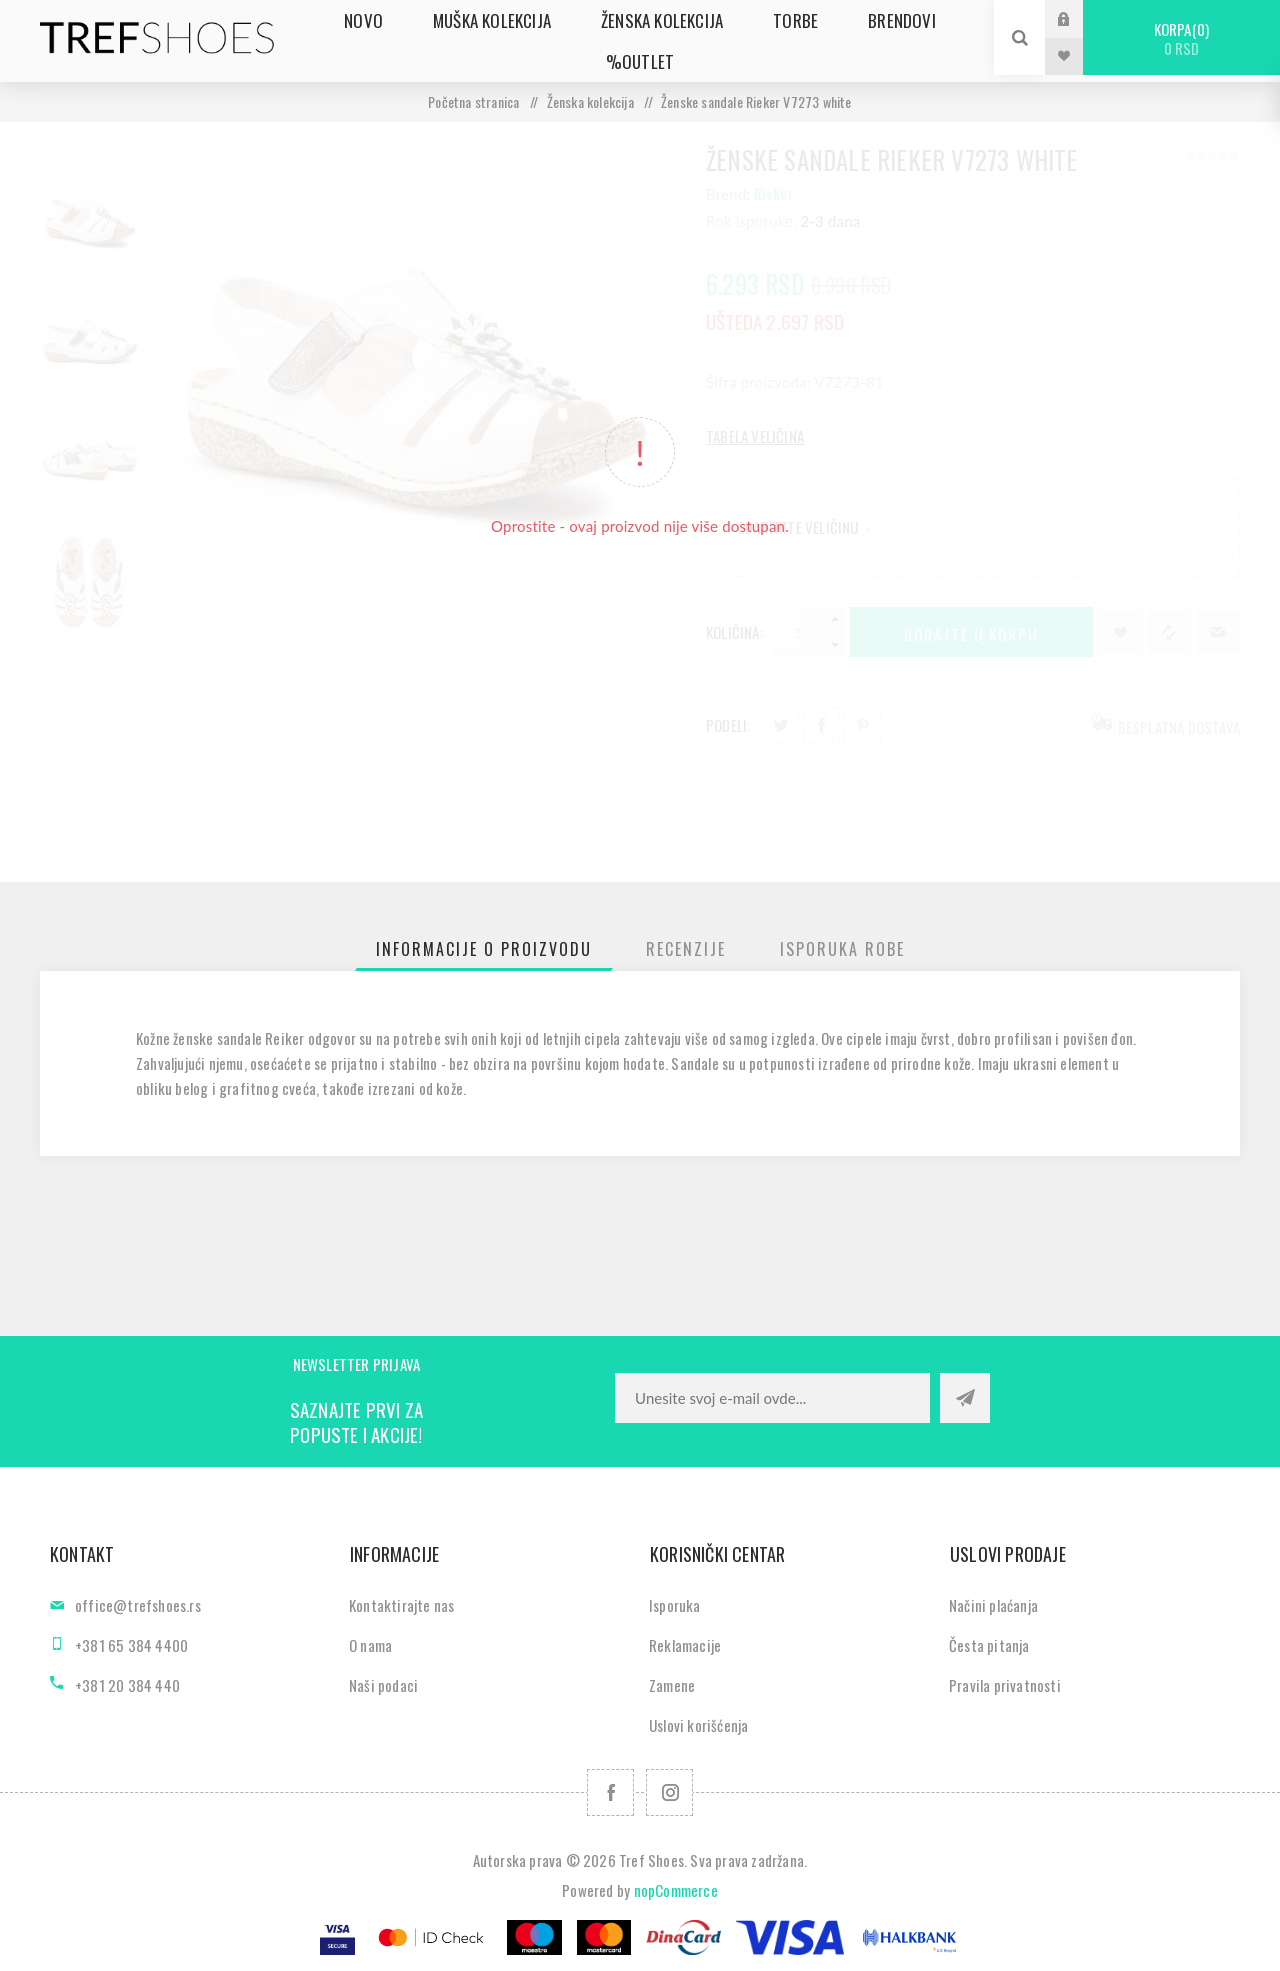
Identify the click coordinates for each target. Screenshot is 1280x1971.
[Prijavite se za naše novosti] (772, 1398)
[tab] (484, 949)
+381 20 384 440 (127, 1685)
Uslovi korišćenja (698, 1725)
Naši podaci (383, 1685)
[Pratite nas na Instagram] (669, 1792)
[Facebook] (610, 1792)
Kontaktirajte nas (401, 1605)
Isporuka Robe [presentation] (842, 949)
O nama (370, 1645)
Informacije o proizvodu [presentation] (484, 949)
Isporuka (675, 1605)
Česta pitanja (989, 1645)
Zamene (672, 1685)
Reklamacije (685, 1645)
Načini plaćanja (993, 1605)
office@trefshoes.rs (138, 1605)
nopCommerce (676, 1890)
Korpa (1181, 38)
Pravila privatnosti (1005, 1685)
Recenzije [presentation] (686, 949)
